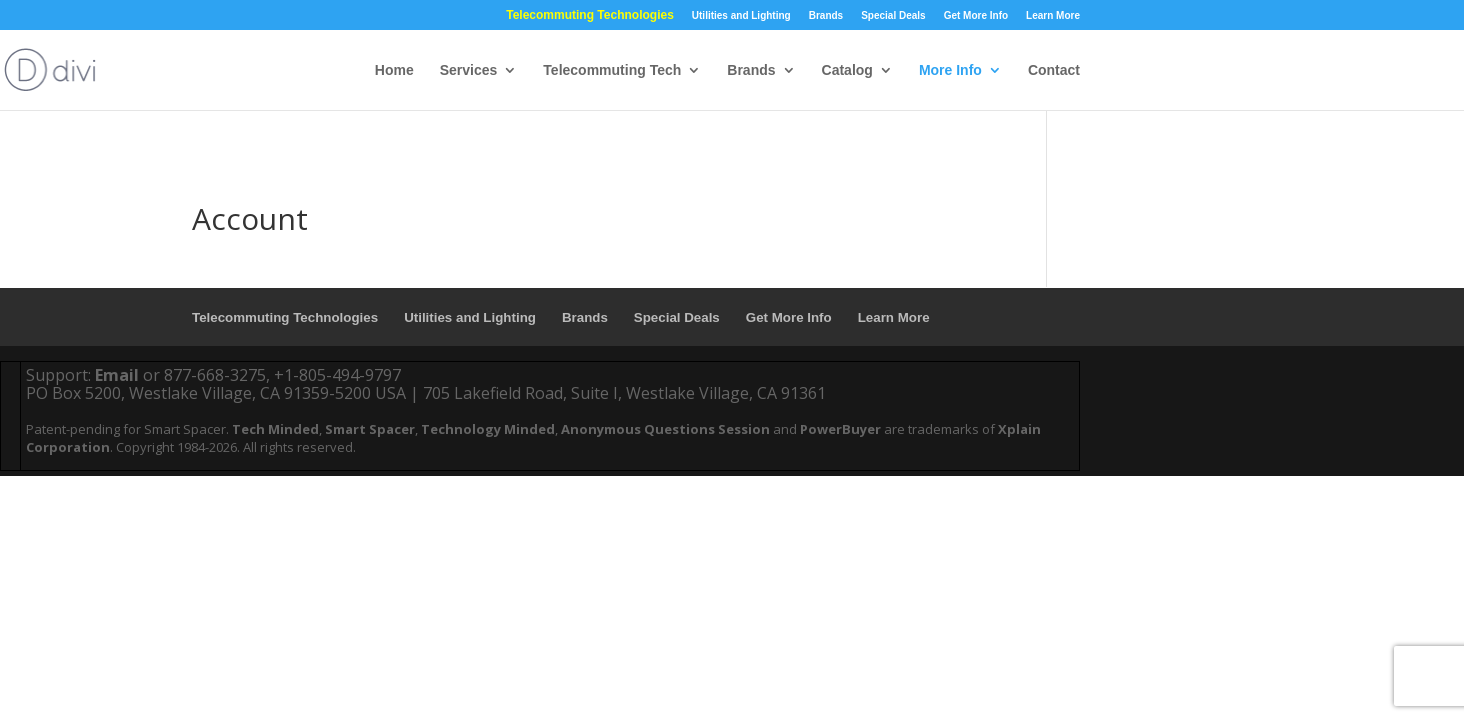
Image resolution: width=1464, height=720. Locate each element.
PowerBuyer (840, 429)
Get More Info (976, 15)
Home (394, 70)
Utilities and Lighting (741, 15)
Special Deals (893, 15)
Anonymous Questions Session (665, 429)
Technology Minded (488, 429)
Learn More (1053, 15)
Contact (1054, 70)
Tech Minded (275, 429)
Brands (826, 15)
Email (117, 375)
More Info (950, 70)
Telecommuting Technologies (590, 15)
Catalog (847, 70)
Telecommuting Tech (612, 70)
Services (469, 70)
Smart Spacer (370, 429)
